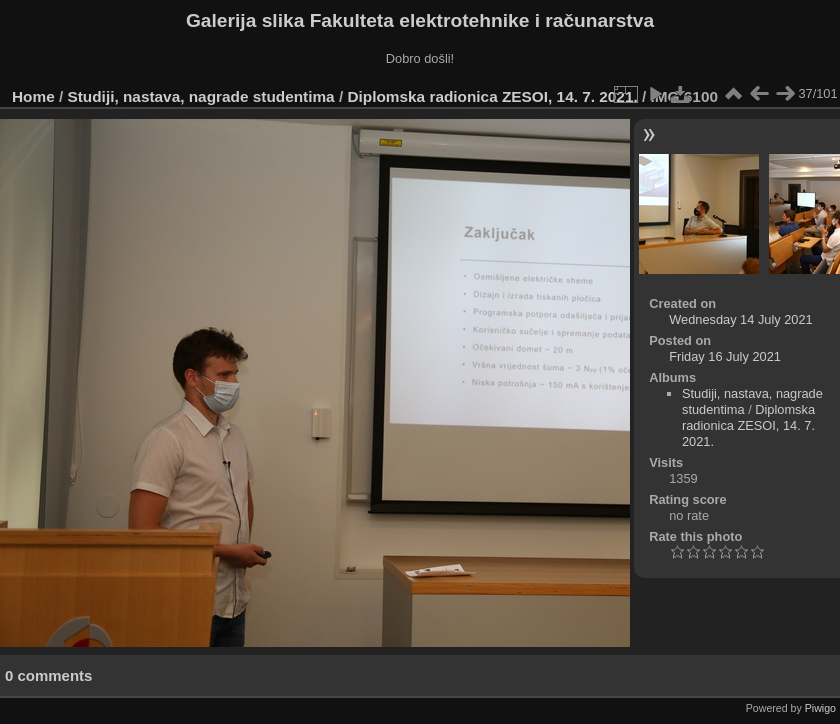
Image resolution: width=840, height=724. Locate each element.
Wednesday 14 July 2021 (740, 319)
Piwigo (820, 708)
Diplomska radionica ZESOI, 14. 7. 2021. (492, 96)
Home (33, 96)
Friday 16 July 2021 (725, 356)
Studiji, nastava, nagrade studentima (201, 96)
